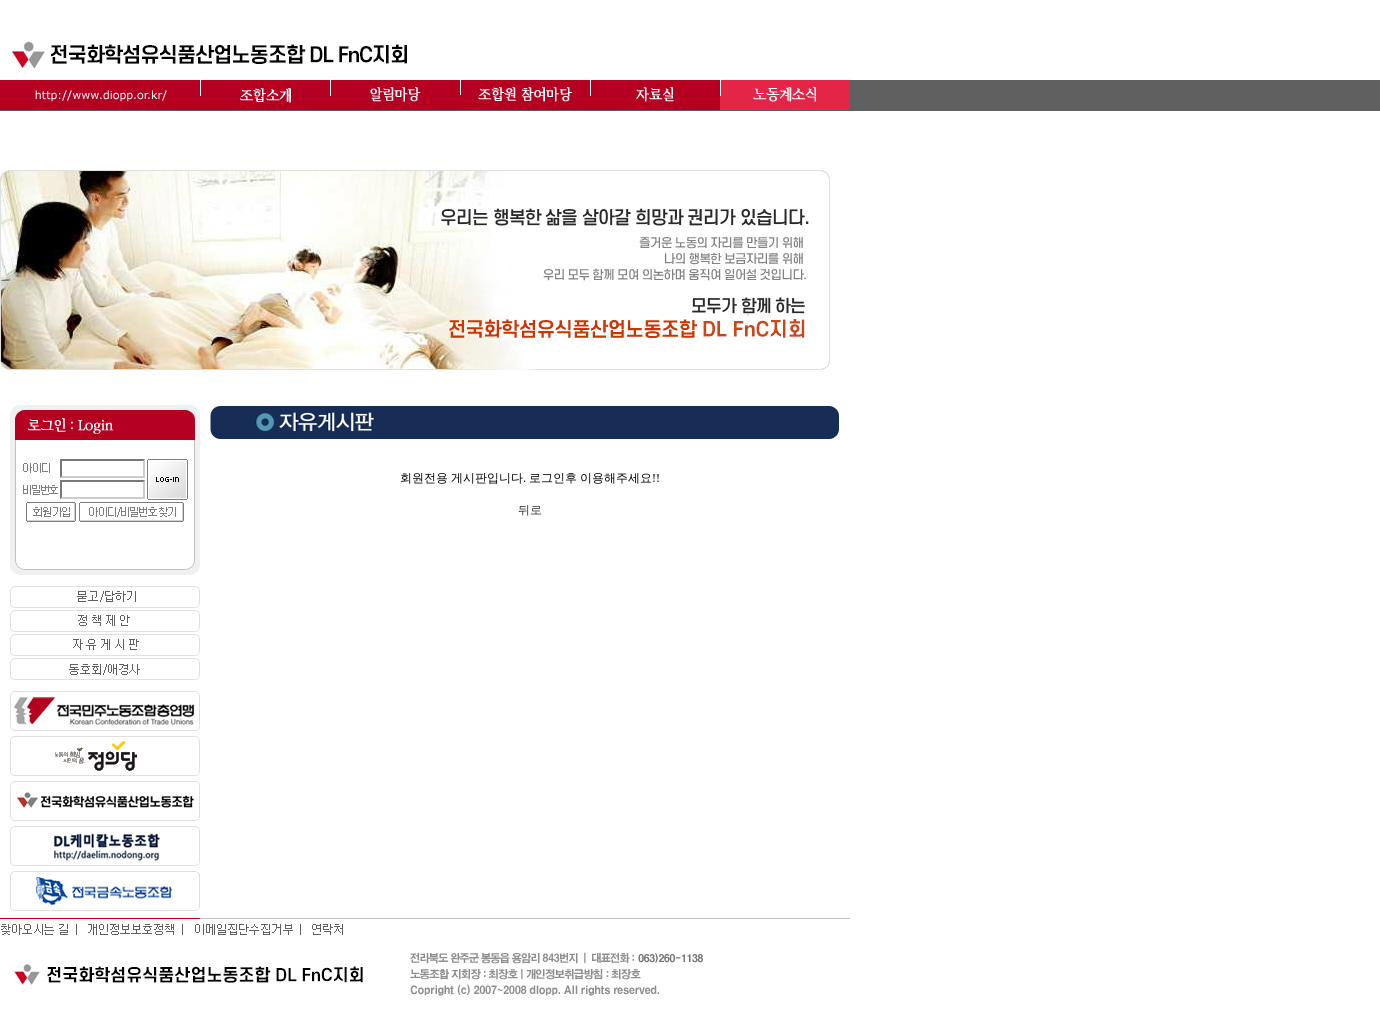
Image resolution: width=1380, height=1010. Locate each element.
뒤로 (530, 510)
